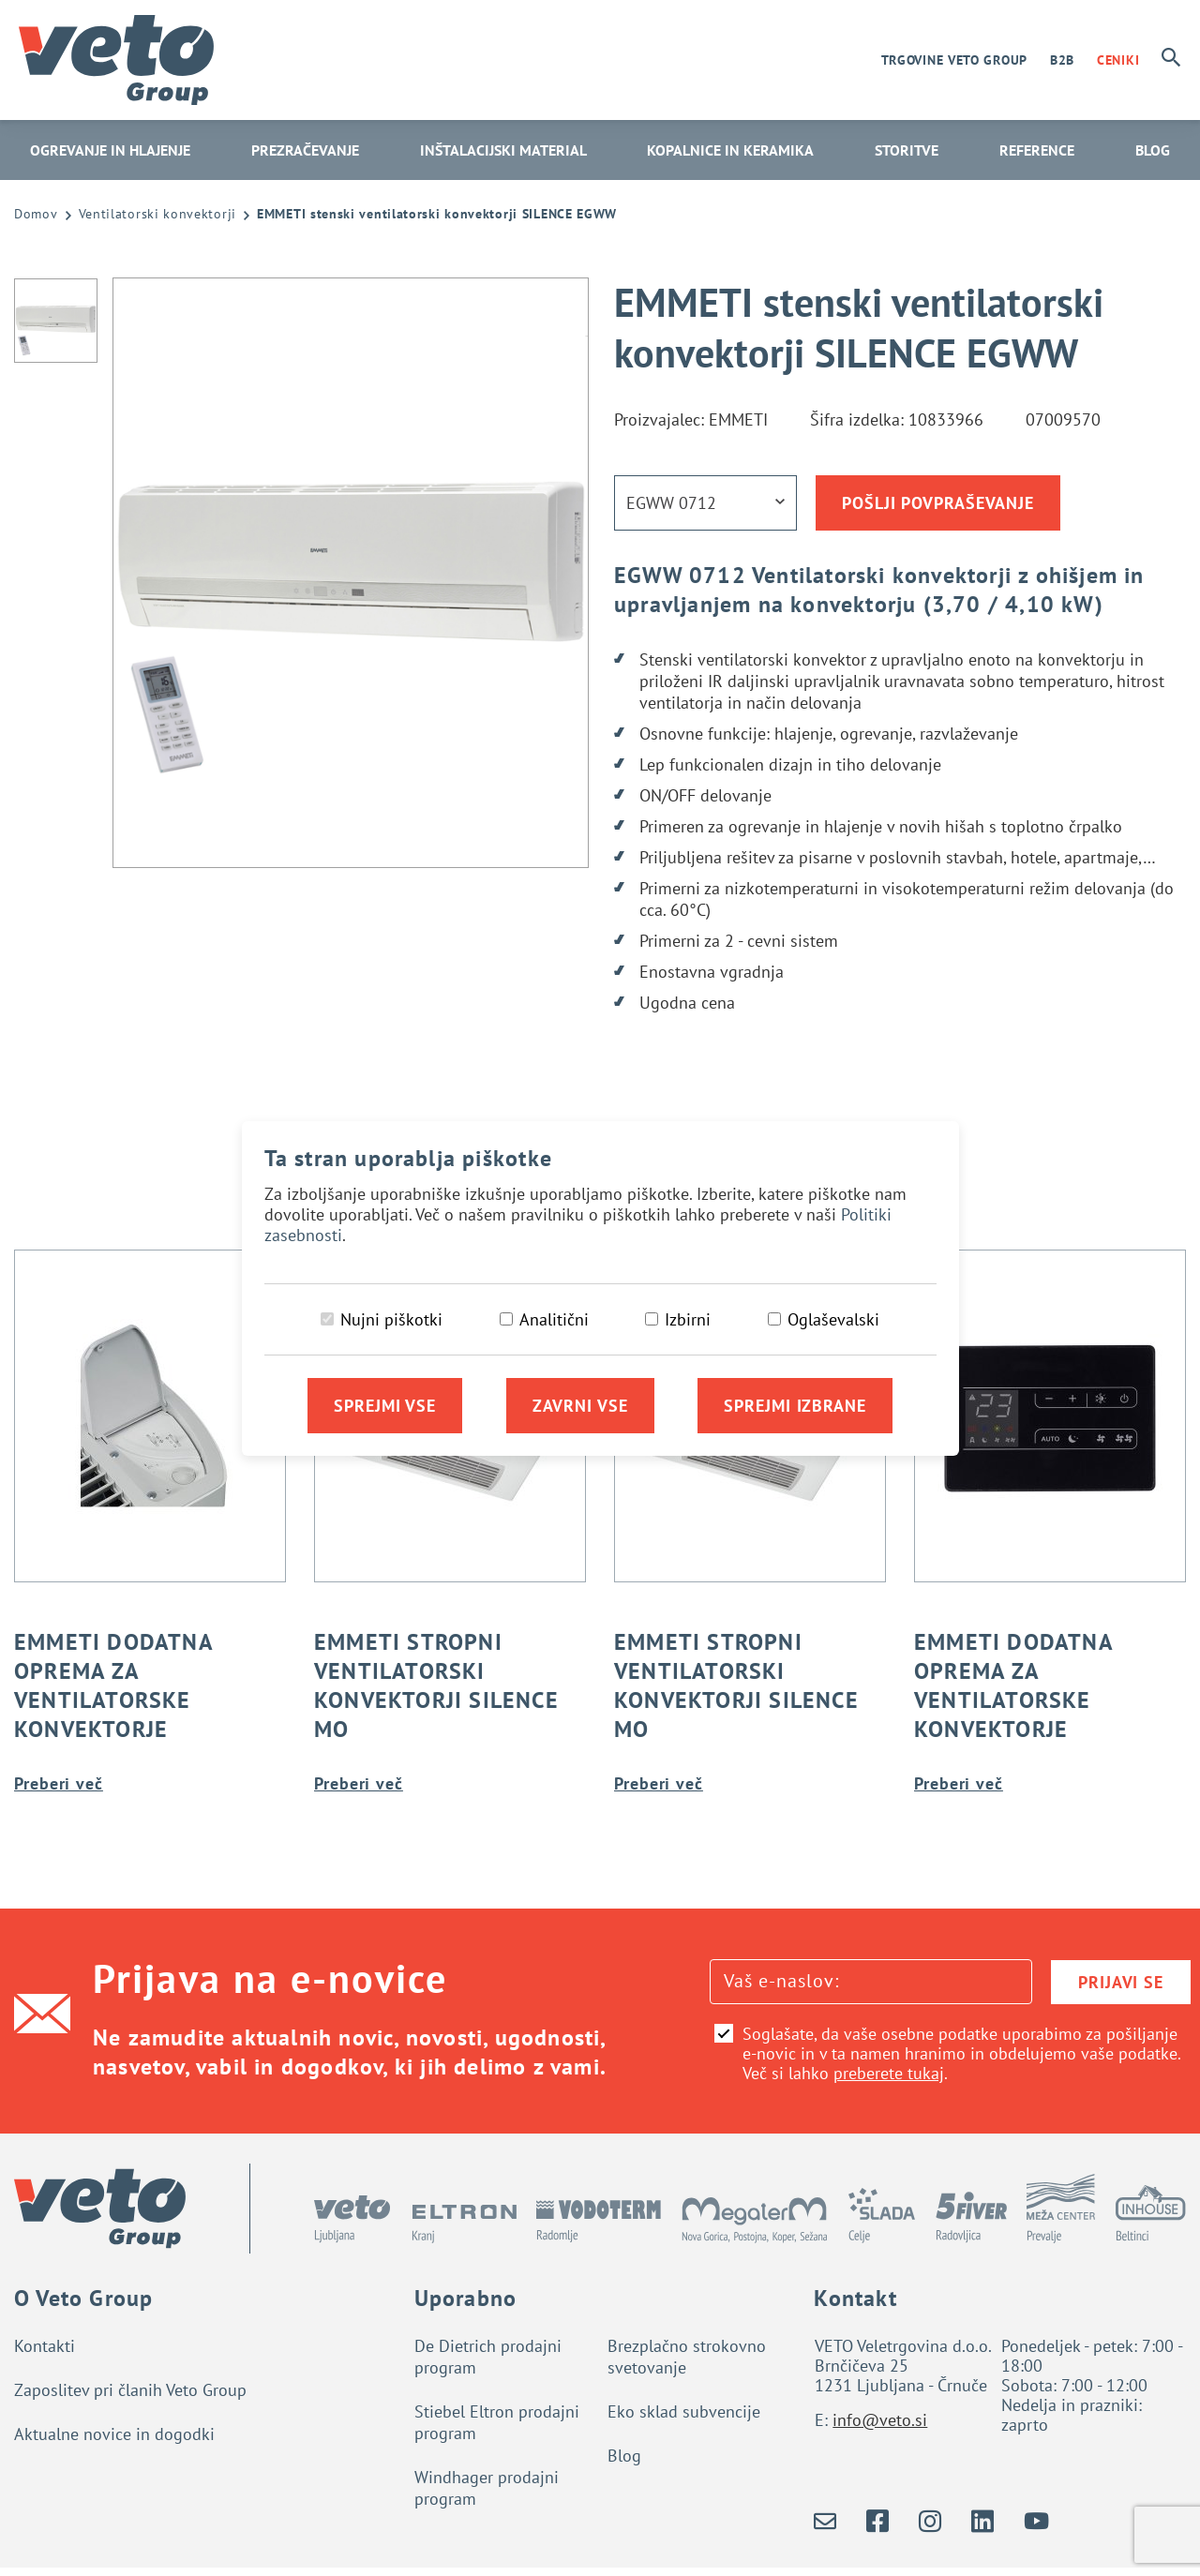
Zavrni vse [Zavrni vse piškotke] (580, 1405)
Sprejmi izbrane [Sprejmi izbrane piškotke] (795, 1405)
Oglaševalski (833, 1319)
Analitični (554, 1319)
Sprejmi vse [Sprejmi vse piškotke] (385, 1405)
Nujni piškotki (391, 1319)
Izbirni (688, 1319)
